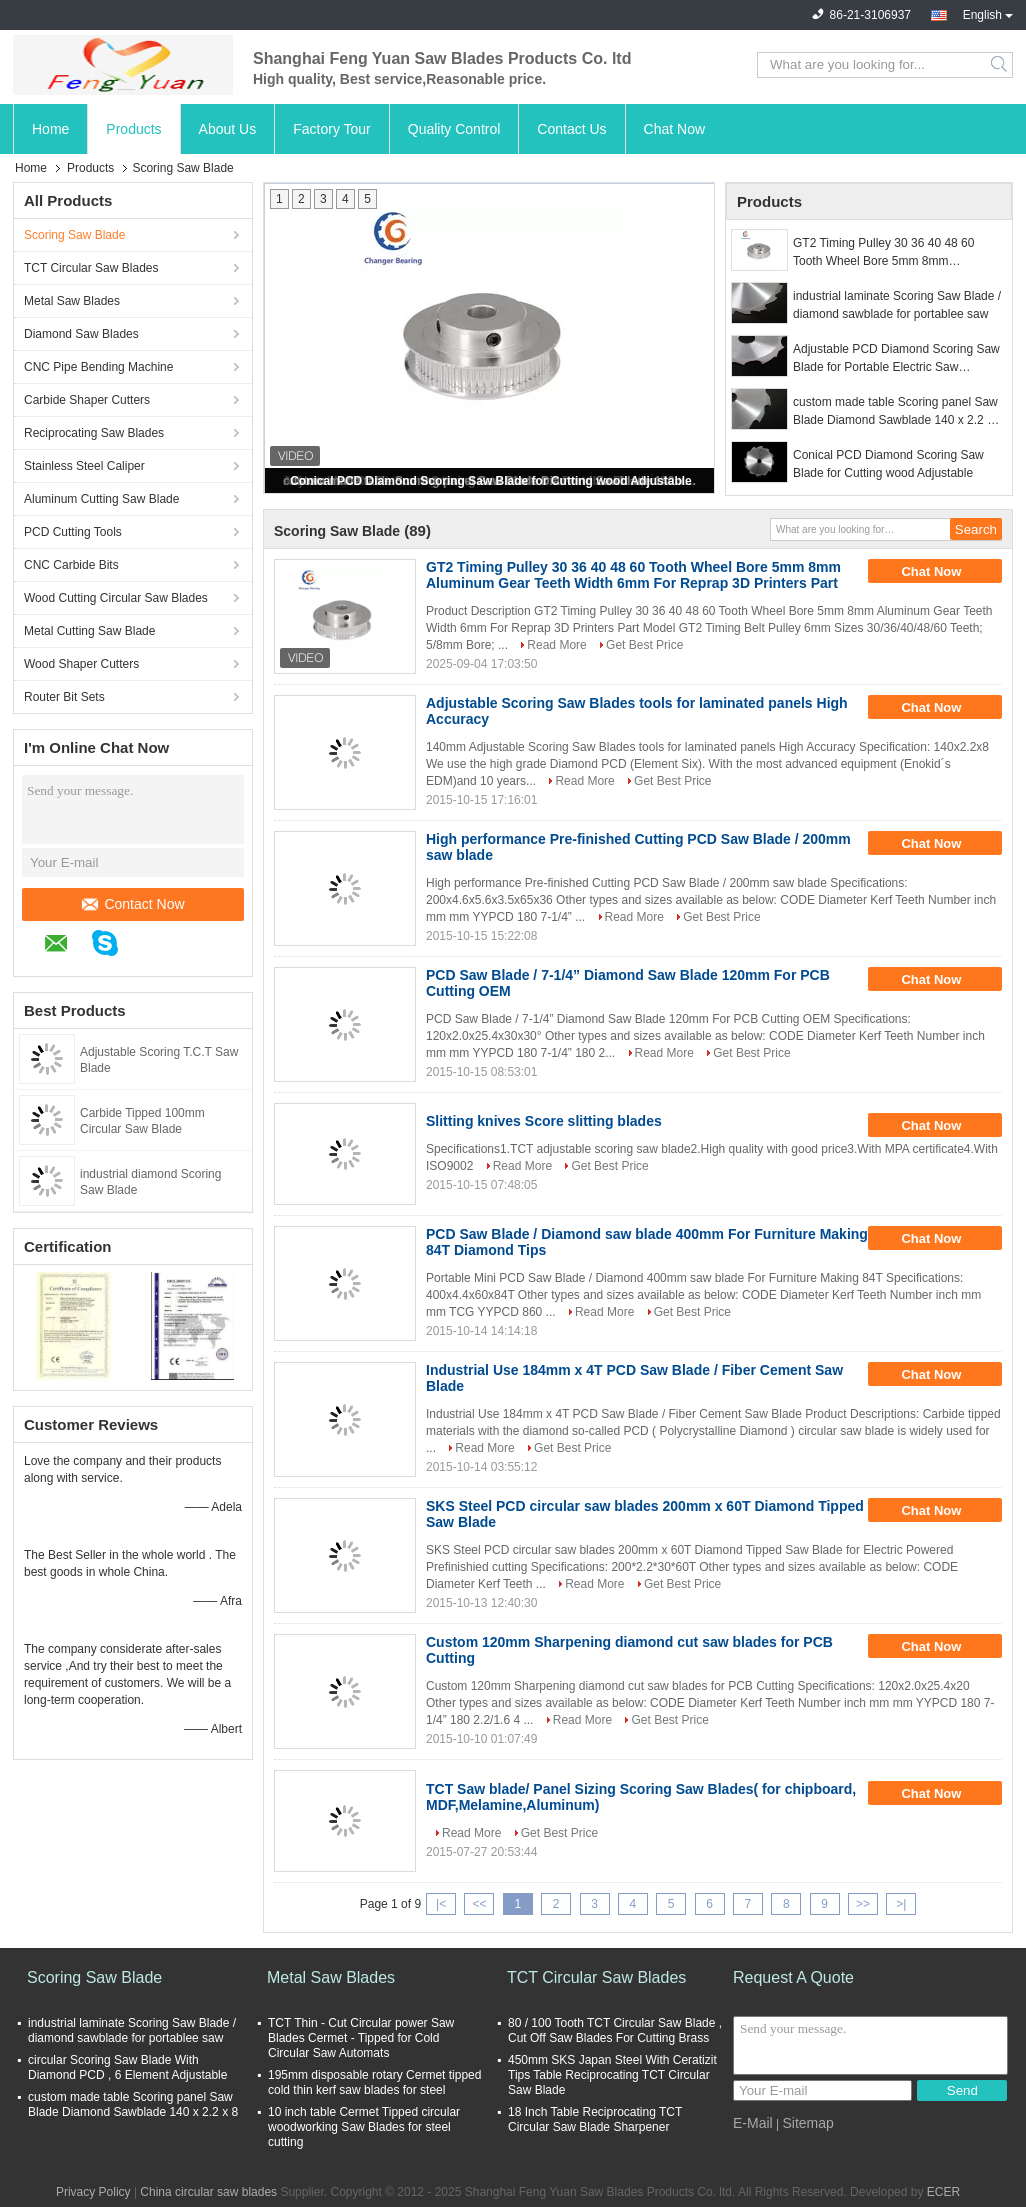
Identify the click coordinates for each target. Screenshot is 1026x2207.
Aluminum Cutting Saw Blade (101, 499)
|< (441, 1904)
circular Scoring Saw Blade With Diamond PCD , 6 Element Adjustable (127, 2067)
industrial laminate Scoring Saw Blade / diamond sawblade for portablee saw (897, 305)
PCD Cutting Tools (73, 532)
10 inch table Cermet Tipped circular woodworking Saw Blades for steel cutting (364, 2127)
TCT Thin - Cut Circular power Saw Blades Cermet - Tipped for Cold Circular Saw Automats (361, 2038)
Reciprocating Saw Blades (94, 433)
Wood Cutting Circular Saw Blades (116, 598)
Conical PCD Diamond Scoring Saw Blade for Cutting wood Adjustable (491, 481)
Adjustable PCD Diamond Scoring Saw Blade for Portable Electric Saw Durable (896, 359)
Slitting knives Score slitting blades (544, 1121)
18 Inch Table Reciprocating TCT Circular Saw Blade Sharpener (595, 2119)
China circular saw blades (208, 2192)
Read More (556, 645)
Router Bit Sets (64, 697)
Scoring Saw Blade (74, 235)
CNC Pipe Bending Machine (98, 367)
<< (479, 1904)
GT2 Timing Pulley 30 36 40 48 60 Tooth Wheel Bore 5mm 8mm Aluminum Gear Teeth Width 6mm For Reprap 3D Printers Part (893, 253)
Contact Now (133, 904)
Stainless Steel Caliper (84, 466)
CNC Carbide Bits (71, 565)
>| (901, 1904)
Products (133, 129)
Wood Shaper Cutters (81, 664)
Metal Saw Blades (72, 301)
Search (1000, 65)
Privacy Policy (93, 2192)
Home (50, 129)
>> (863, 1904)
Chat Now (674, 129)
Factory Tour (332, 129)
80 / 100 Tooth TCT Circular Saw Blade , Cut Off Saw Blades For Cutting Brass (615, 2030)
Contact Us (571, 129)
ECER (943, 2192)
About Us (228, 129)
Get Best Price (644, 645)
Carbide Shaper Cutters (87, 400)
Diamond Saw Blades (81, 334)
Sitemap (807, 2123)
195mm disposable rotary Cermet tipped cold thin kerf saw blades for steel (374, 2082)
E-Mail (753, 2123)
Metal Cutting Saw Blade (89, 631)
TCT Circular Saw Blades (91, 268)
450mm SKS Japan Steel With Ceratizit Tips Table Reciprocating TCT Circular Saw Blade (612, 2075)
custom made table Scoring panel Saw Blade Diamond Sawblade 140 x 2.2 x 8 (895, 412)
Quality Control (454, 129)
